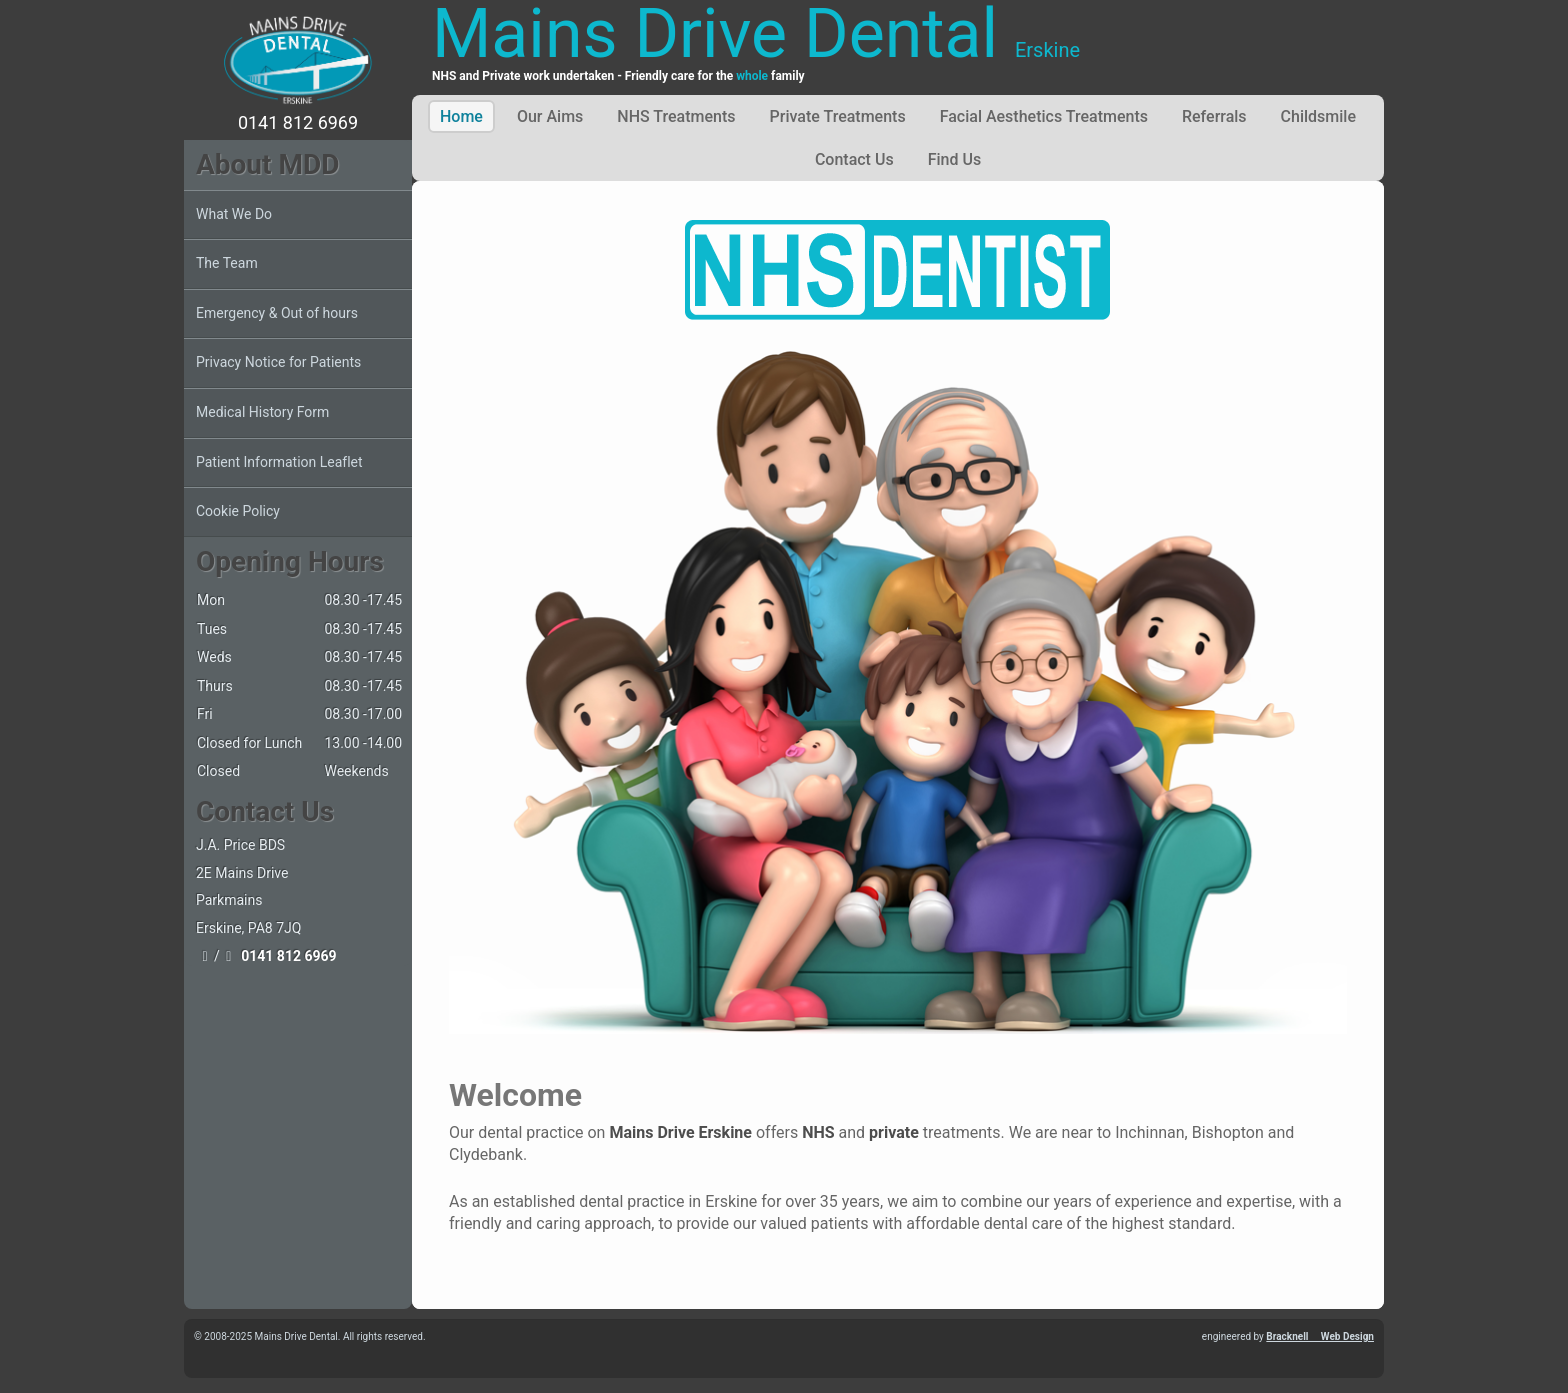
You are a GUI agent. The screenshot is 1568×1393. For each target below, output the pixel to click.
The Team (227, 263)
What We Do (234, 214)
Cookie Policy (238, 511)
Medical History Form (262, 412)
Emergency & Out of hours (277, 313)
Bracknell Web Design (1320, 1336)
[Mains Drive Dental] (298, 60)
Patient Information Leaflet (279, 462)
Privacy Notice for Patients (278, 362)
